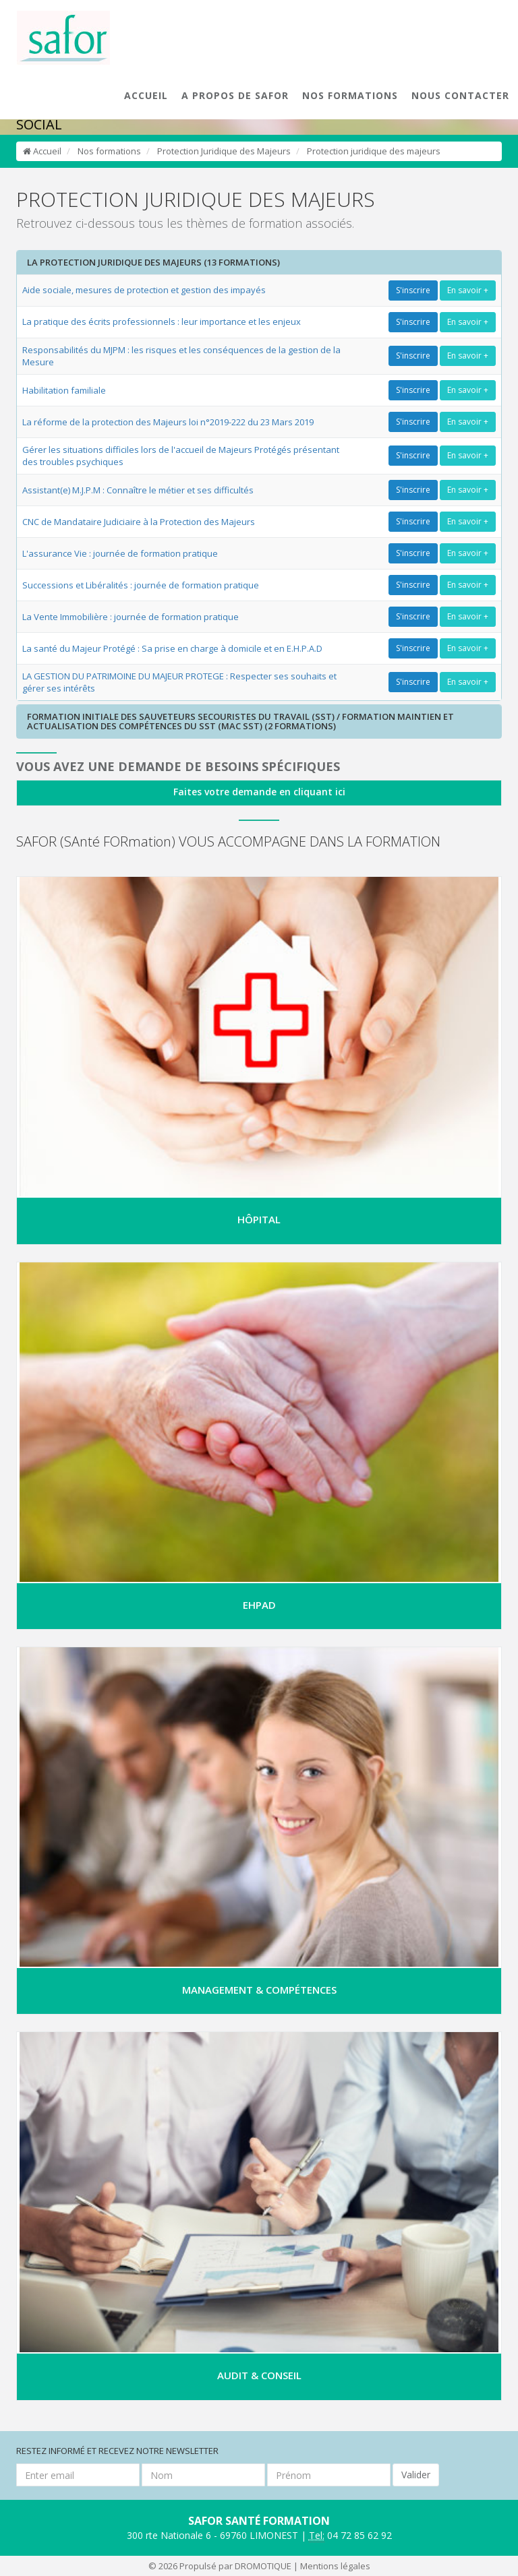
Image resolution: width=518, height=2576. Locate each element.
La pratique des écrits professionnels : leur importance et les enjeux (161, 321)
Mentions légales (335, 2566)
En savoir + (467, 290)
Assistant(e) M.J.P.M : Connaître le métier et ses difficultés (138, 490)
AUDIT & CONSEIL (259, 2375)
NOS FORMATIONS (350, 95)
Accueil (42, 151)
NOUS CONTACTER (460, 95)
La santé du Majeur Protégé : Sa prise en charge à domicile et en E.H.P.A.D (172, 648)
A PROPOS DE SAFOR (235, 95)
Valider (415, 2474)
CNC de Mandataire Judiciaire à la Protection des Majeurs (138, 522)
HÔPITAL (259, 1219)
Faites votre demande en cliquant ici (259, 791)
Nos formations (109, 151)
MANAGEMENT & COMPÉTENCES (259, 1989)
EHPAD (259, 1605)
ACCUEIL (146, 95)
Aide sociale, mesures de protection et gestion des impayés (144, 290)
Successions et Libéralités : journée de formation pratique (140, 585)
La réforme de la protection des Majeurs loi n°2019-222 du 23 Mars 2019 (168, 422)
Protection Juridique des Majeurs (224, 151)
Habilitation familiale (64, 390)
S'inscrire (413, 290)
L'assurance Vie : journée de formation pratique (120, 553)
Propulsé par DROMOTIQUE (235, 2566)
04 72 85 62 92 (350, 2535)
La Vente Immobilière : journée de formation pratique (130, 617)
